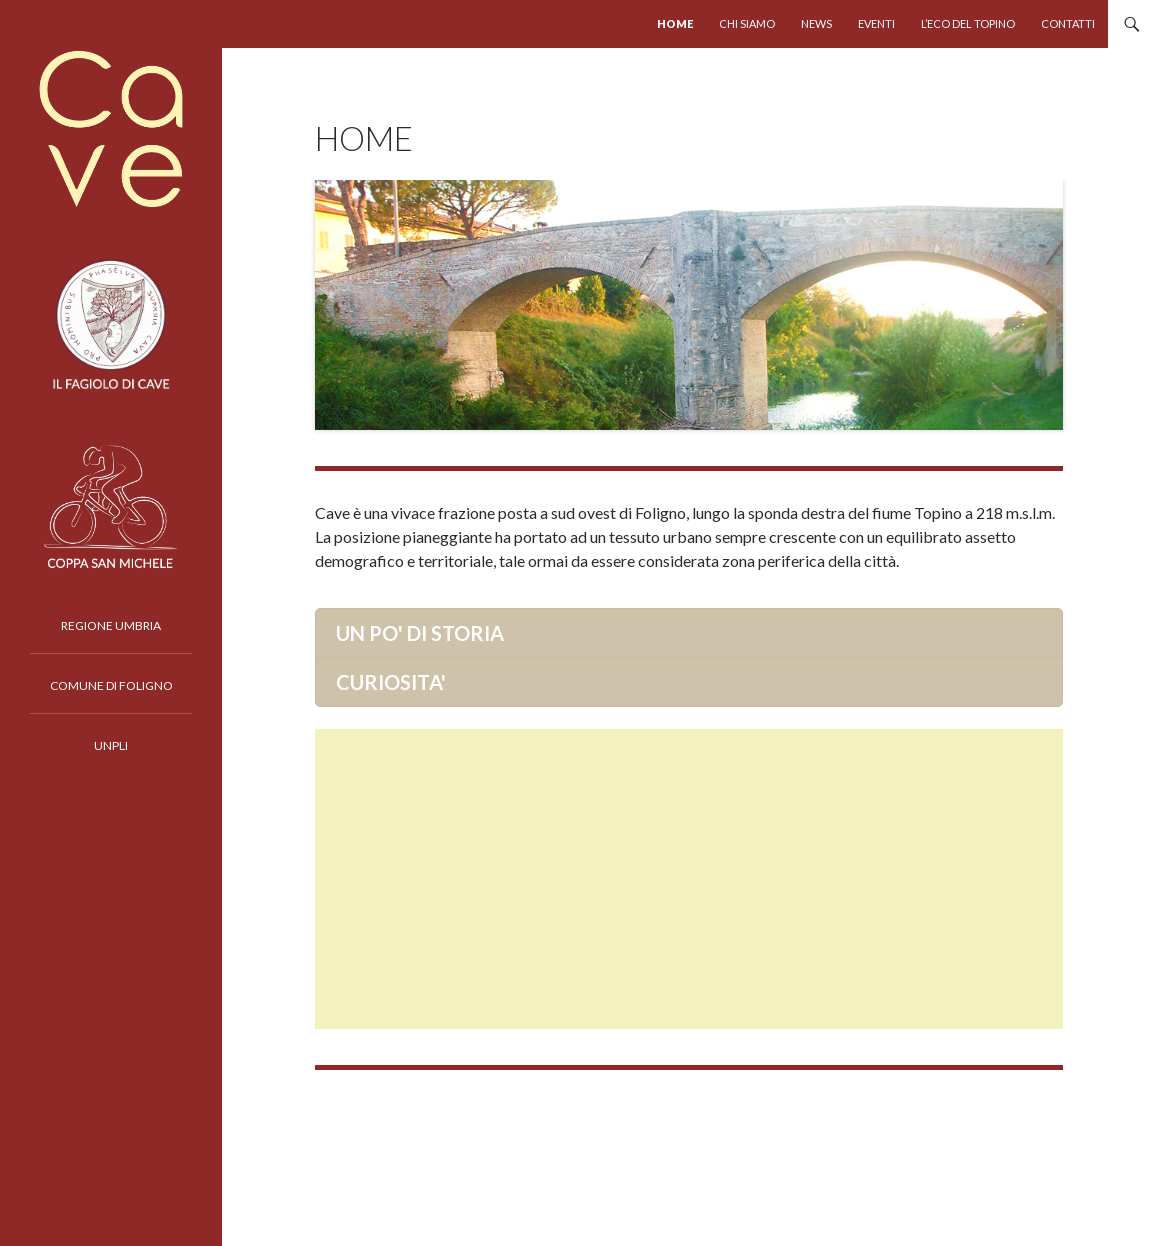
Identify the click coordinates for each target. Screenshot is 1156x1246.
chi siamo (747, 23)
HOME (675, 23)
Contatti (1068, 23)
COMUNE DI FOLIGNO (111, 685)
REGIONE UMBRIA (111, 625)
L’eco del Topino (968, 23)
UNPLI (111, 745)
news (816, 23)
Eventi (876, 23)
